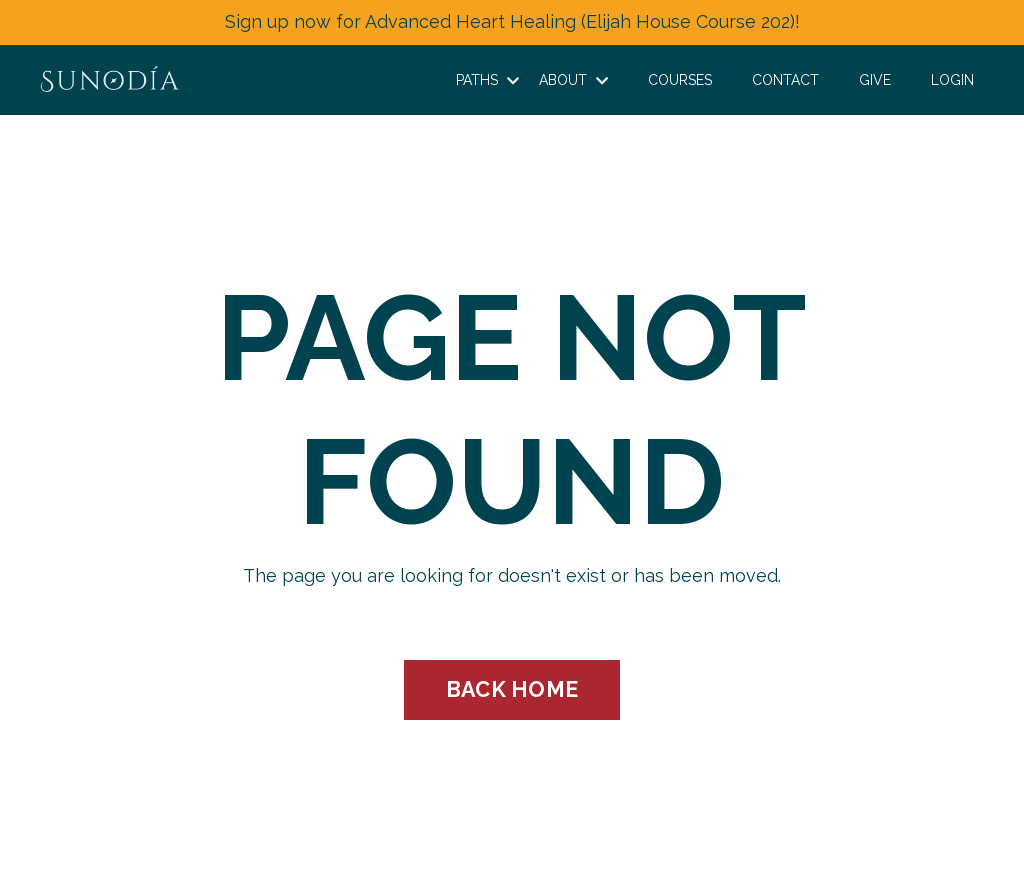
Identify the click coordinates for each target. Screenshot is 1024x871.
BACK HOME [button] (512, 689)
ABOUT (573, 80)
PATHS (487, 80)
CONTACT (785, 80)
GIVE (875, 80)
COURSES (680, 80)
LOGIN (952, 80)
